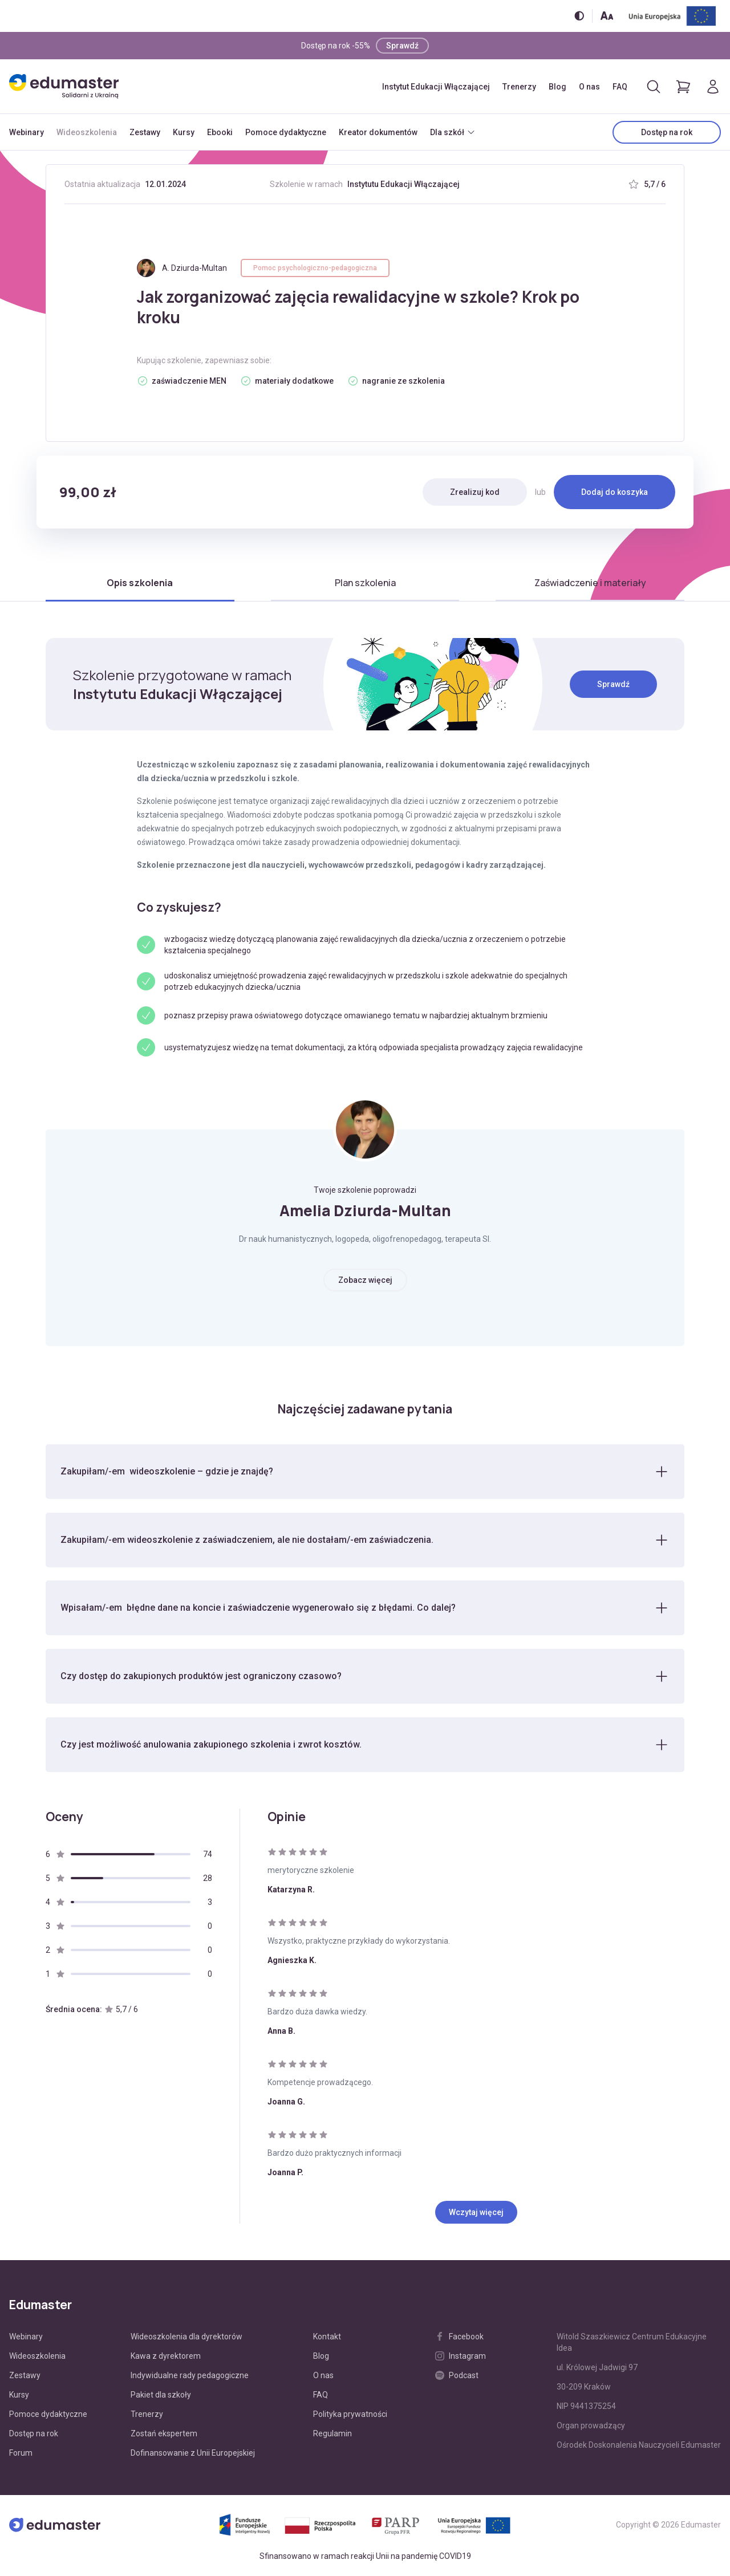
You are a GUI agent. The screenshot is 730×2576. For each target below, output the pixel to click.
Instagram (460, 2356)
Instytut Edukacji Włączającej (436, 86)
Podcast (456, 2375)
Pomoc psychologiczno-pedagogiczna (315, 268)
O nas (589, 86)
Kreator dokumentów (378, 132)
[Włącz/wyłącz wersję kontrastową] (579, 16)
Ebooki (220, 132)
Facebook (459, 2337)
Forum (21, 2453)
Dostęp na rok (666, 132)
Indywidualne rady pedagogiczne (190, 2375)
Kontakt (327, 2337)
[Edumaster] (64, 86)
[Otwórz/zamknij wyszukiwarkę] (654, 87)
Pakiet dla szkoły (161, 2395)
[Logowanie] (713, 87)
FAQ (620, 86)
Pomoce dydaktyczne (285, 132)
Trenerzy (519, 86)
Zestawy (144, 132)
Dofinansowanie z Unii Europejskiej (193, 2453)
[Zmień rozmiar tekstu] (607, 15)
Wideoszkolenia (86, 132)
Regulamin (332, 2434)
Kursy (183, 132)
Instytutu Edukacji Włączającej (403, 184)
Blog (557, 86)
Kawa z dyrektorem (166, 2356)
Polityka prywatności (350, 2414)
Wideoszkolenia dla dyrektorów (186, 2337)
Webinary (26, 132)
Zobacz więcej (365, 1280)
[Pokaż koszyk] (683, 87)
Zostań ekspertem (164, 2434)
